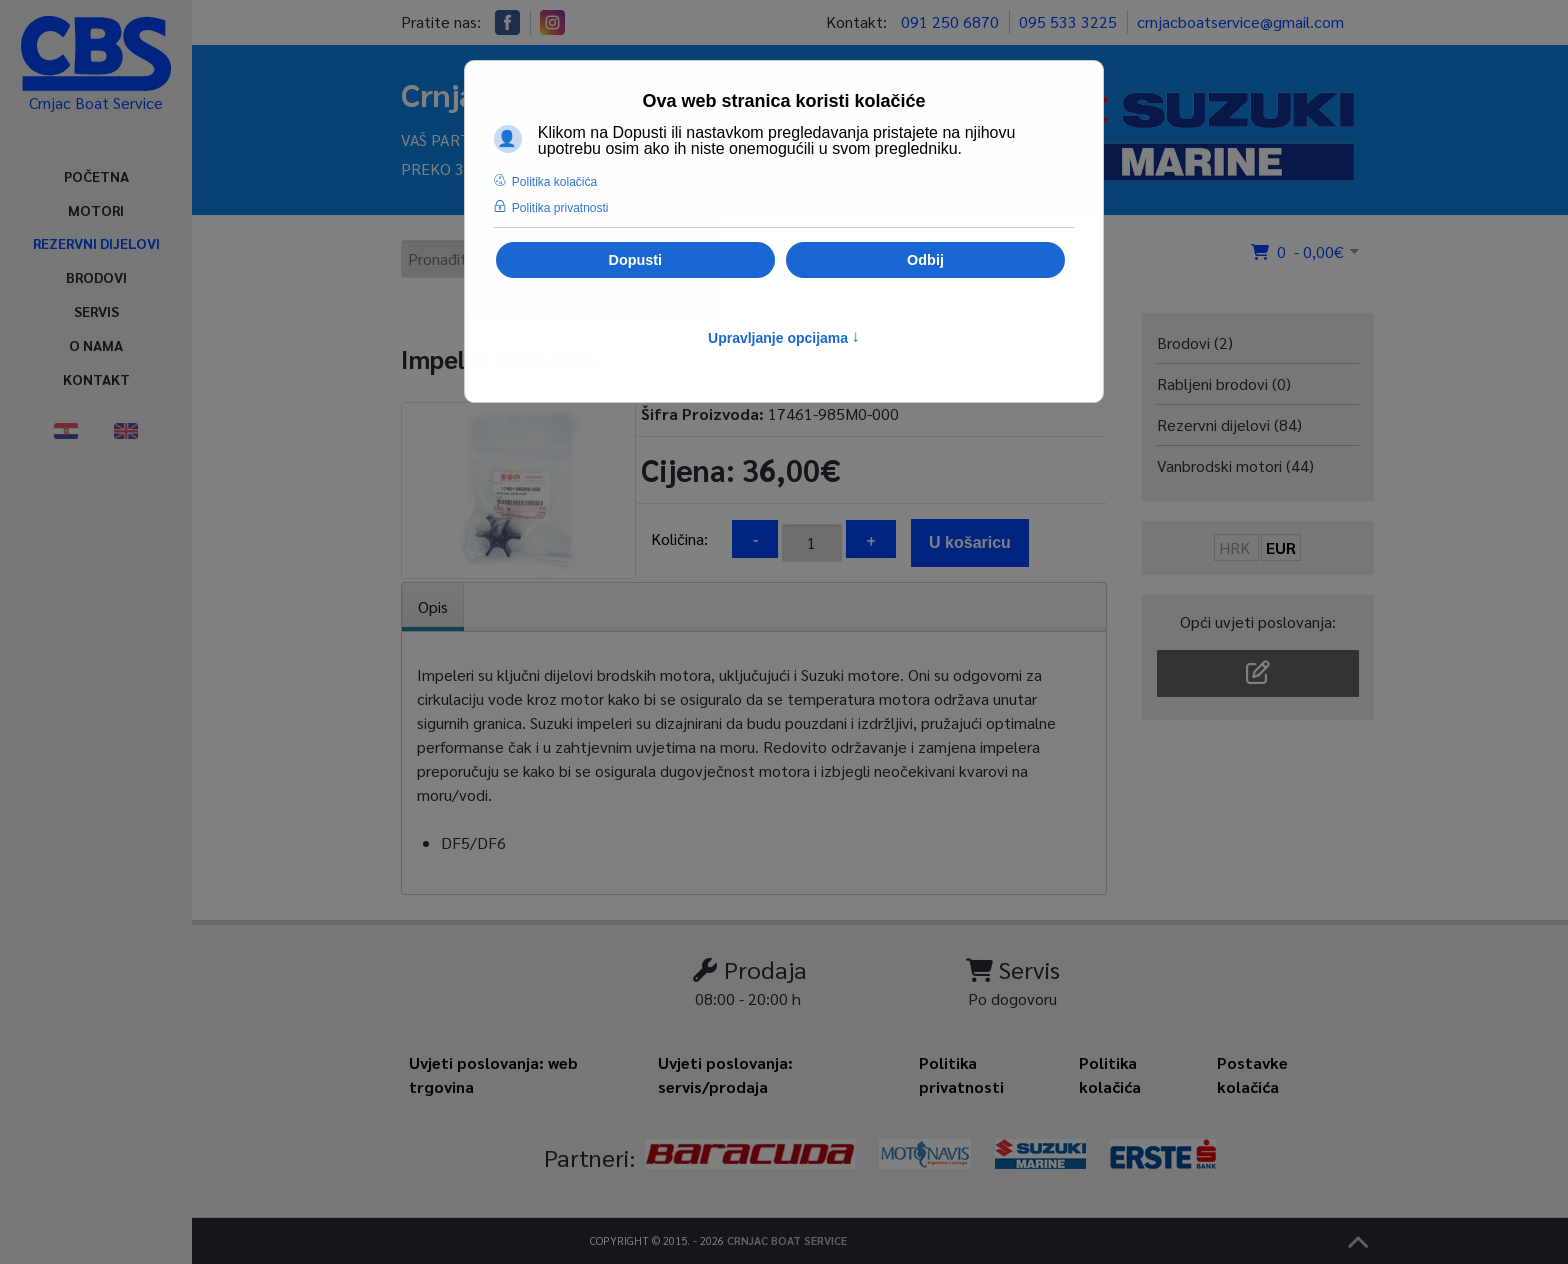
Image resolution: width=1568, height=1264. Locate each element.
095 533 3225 (1068, 21)
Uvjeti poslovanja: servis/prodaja (725, 1074)
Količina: (679, 538)
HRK (1236, 547)
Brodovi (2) (1195, 342)
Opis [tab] (433, 606)
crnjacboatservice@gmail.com (1240, 21)
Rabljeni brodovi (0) (1224, 383)
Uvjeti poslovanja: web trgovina (493, 1074)
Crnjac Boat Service (787, 1240)
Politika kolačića (1110, 1074)
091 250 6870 (950, 21)
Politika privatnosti (961, 1074)
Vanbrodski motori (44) (1235, 465)
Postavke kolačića (1252, 1074)
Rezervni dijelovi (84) (1229, 424)
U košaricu (970, 542)
